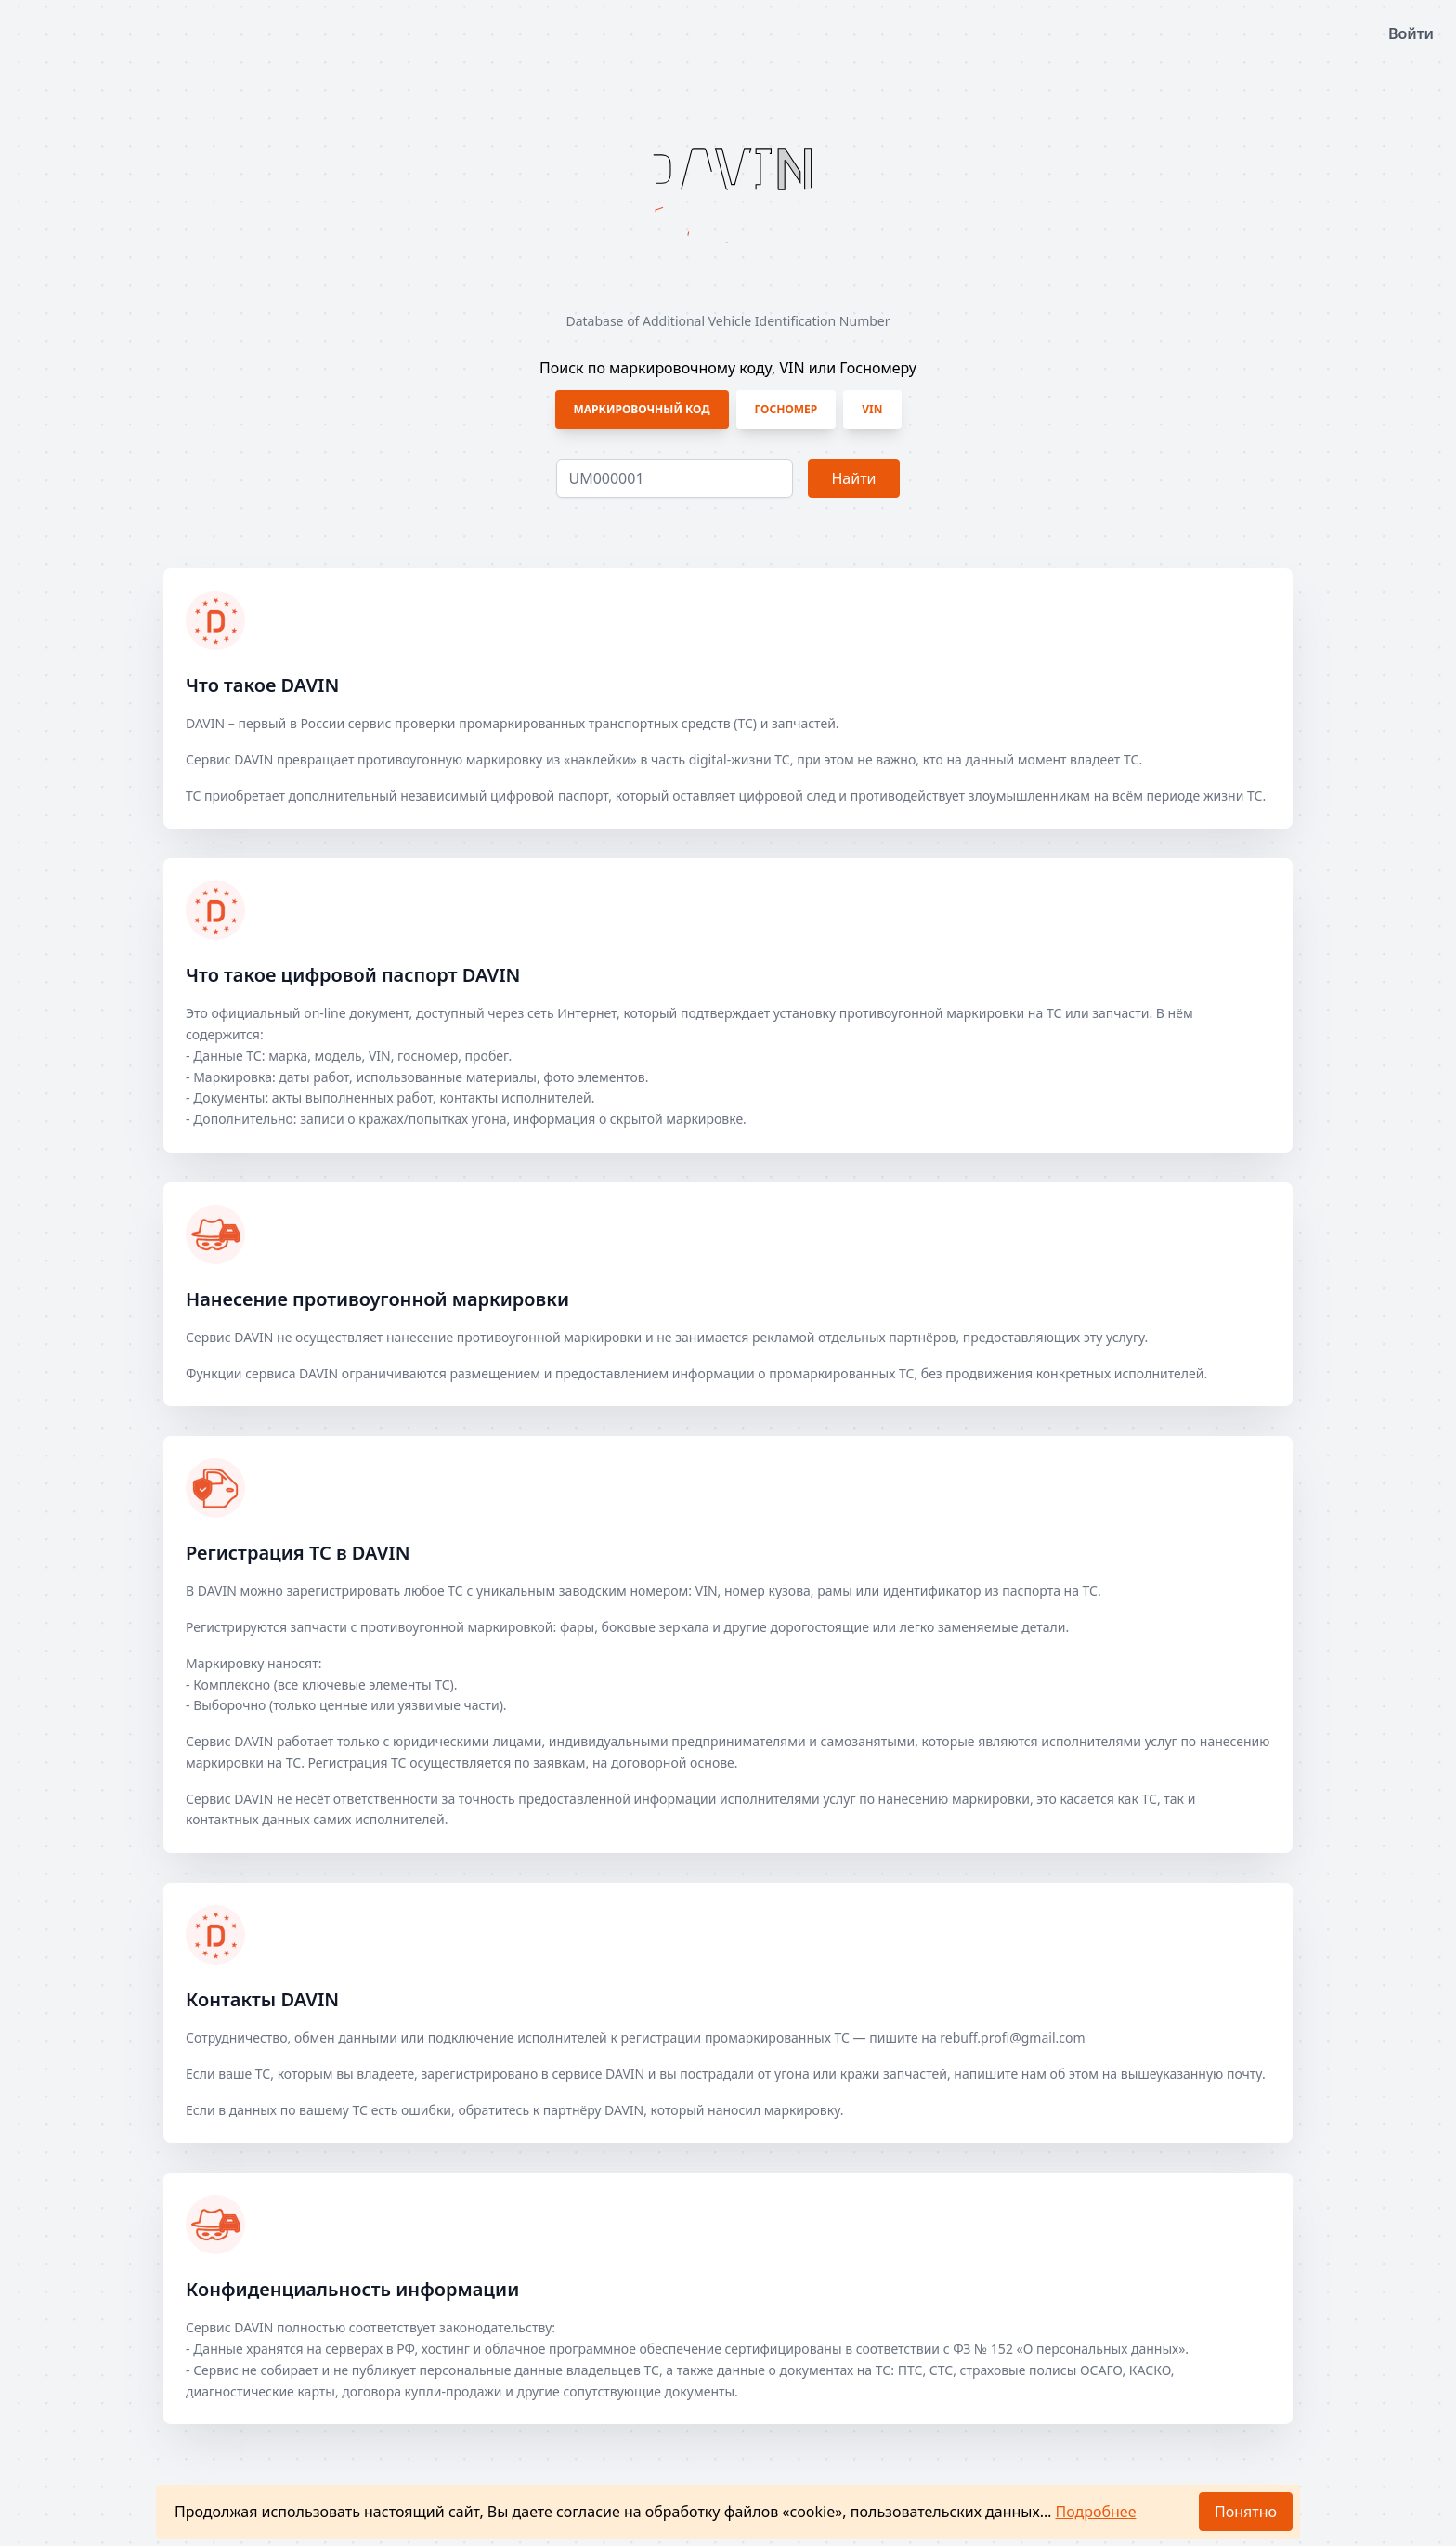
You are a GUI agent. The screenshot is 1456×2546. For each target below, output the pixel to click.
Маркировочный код (642, 409)
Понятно (1246, 2511)
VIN (872, 409)
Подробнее (1095, 2511)
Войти (1411, 33)
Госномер (786, 409)
